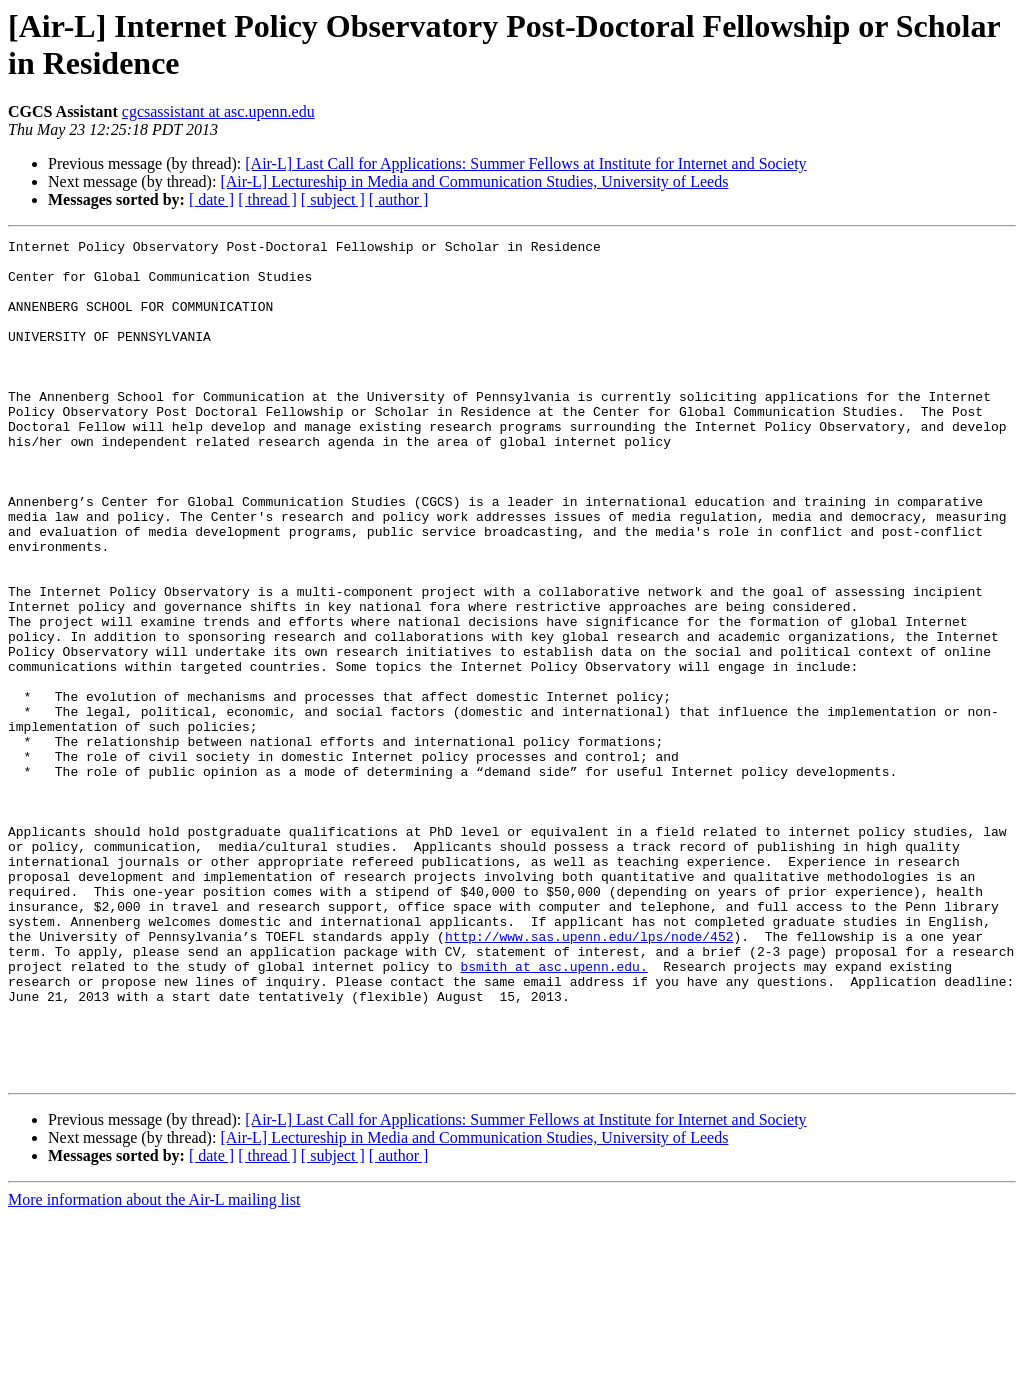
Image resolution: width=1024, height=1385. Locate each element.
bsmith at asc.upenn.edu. (553, 1113)
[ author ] (399, 199)
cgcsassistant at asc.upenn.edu (218, 111)
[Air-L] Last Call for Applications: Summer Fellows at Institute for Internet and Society (525, 163)
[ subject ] (333, 199)
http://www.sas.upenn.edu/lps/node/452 (589, 1077)
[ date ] (211, 199)
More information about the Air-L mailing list (154, 1367)
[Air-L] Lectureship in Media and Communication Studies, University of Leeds (474, 181)
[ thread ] (267, 199)
